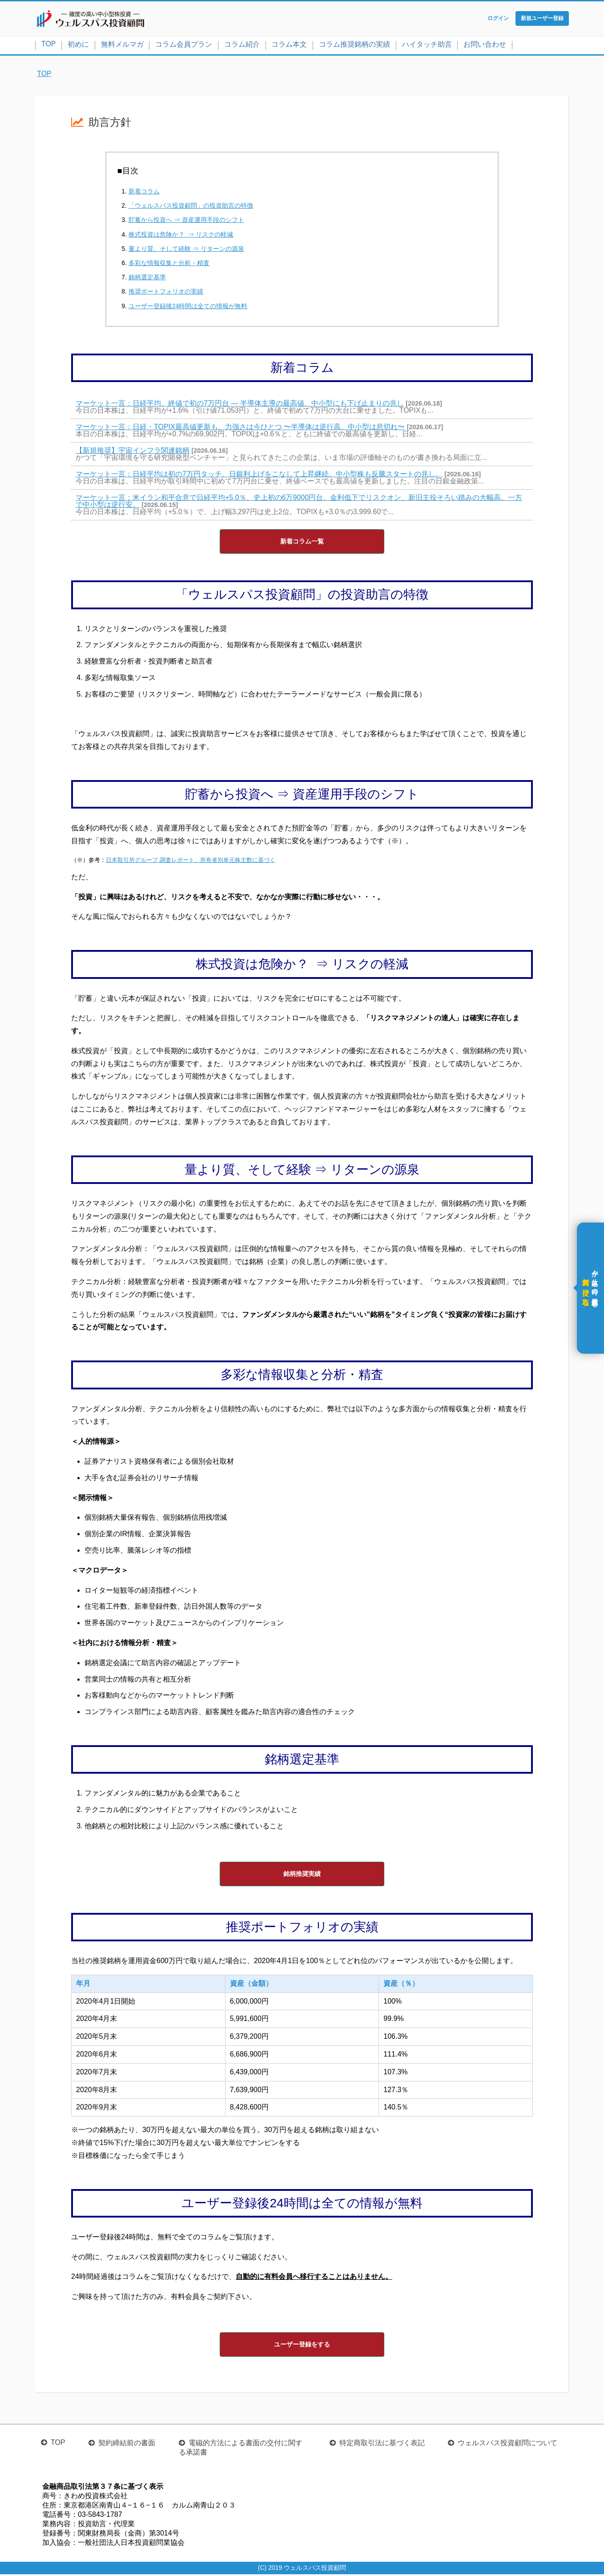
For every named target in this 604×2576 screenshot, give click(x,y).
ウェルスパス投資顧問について (507, 2444)
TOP (48, 45)
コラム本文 (289, 46)
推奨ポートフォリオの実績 (166, 293)
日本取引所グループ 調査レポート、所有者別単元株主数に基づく (190, 861)
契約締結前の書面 (126, 2444)
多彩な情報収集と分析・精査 (169, 264)
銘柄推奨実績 (302, 1875)
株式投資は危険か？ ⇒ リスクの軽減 (181, 236)
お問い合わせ (484, 46)
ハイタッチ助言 (427, 46)
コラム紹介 (242, 46)
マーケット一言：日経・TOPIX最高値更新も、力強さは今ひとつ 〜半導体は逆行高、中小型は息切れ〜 (240, 428)
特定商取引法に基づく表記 (382, 2444)
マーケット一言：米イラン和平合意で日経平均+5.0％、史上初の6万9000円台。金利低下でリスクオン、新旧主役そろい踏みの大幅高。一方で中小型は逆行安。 (299, 502)
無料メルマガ (122, 46)
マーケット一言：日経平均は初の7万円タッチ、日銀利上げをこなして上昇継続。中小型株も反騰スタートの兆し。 (259, 475)
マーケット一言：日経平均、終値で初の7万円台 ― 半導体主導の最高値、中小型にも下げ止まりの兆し (240, 405)
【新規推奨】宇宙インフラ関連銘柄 (132, 452)
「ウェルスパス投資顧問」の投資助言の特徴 (191, 207)
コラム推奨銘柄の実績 (354, 46)
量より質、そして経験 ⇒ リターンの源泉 (186, 250)
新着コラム (144, 193)
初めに (78, 46)
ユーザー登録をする (302, 2346)
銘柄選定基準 (147, 279)
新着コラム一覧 (302, 543)
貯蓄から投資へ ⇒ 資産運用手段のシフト (186, 221)
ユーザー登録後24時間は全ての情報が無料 (188, 307)
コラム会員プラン (183, 46)
